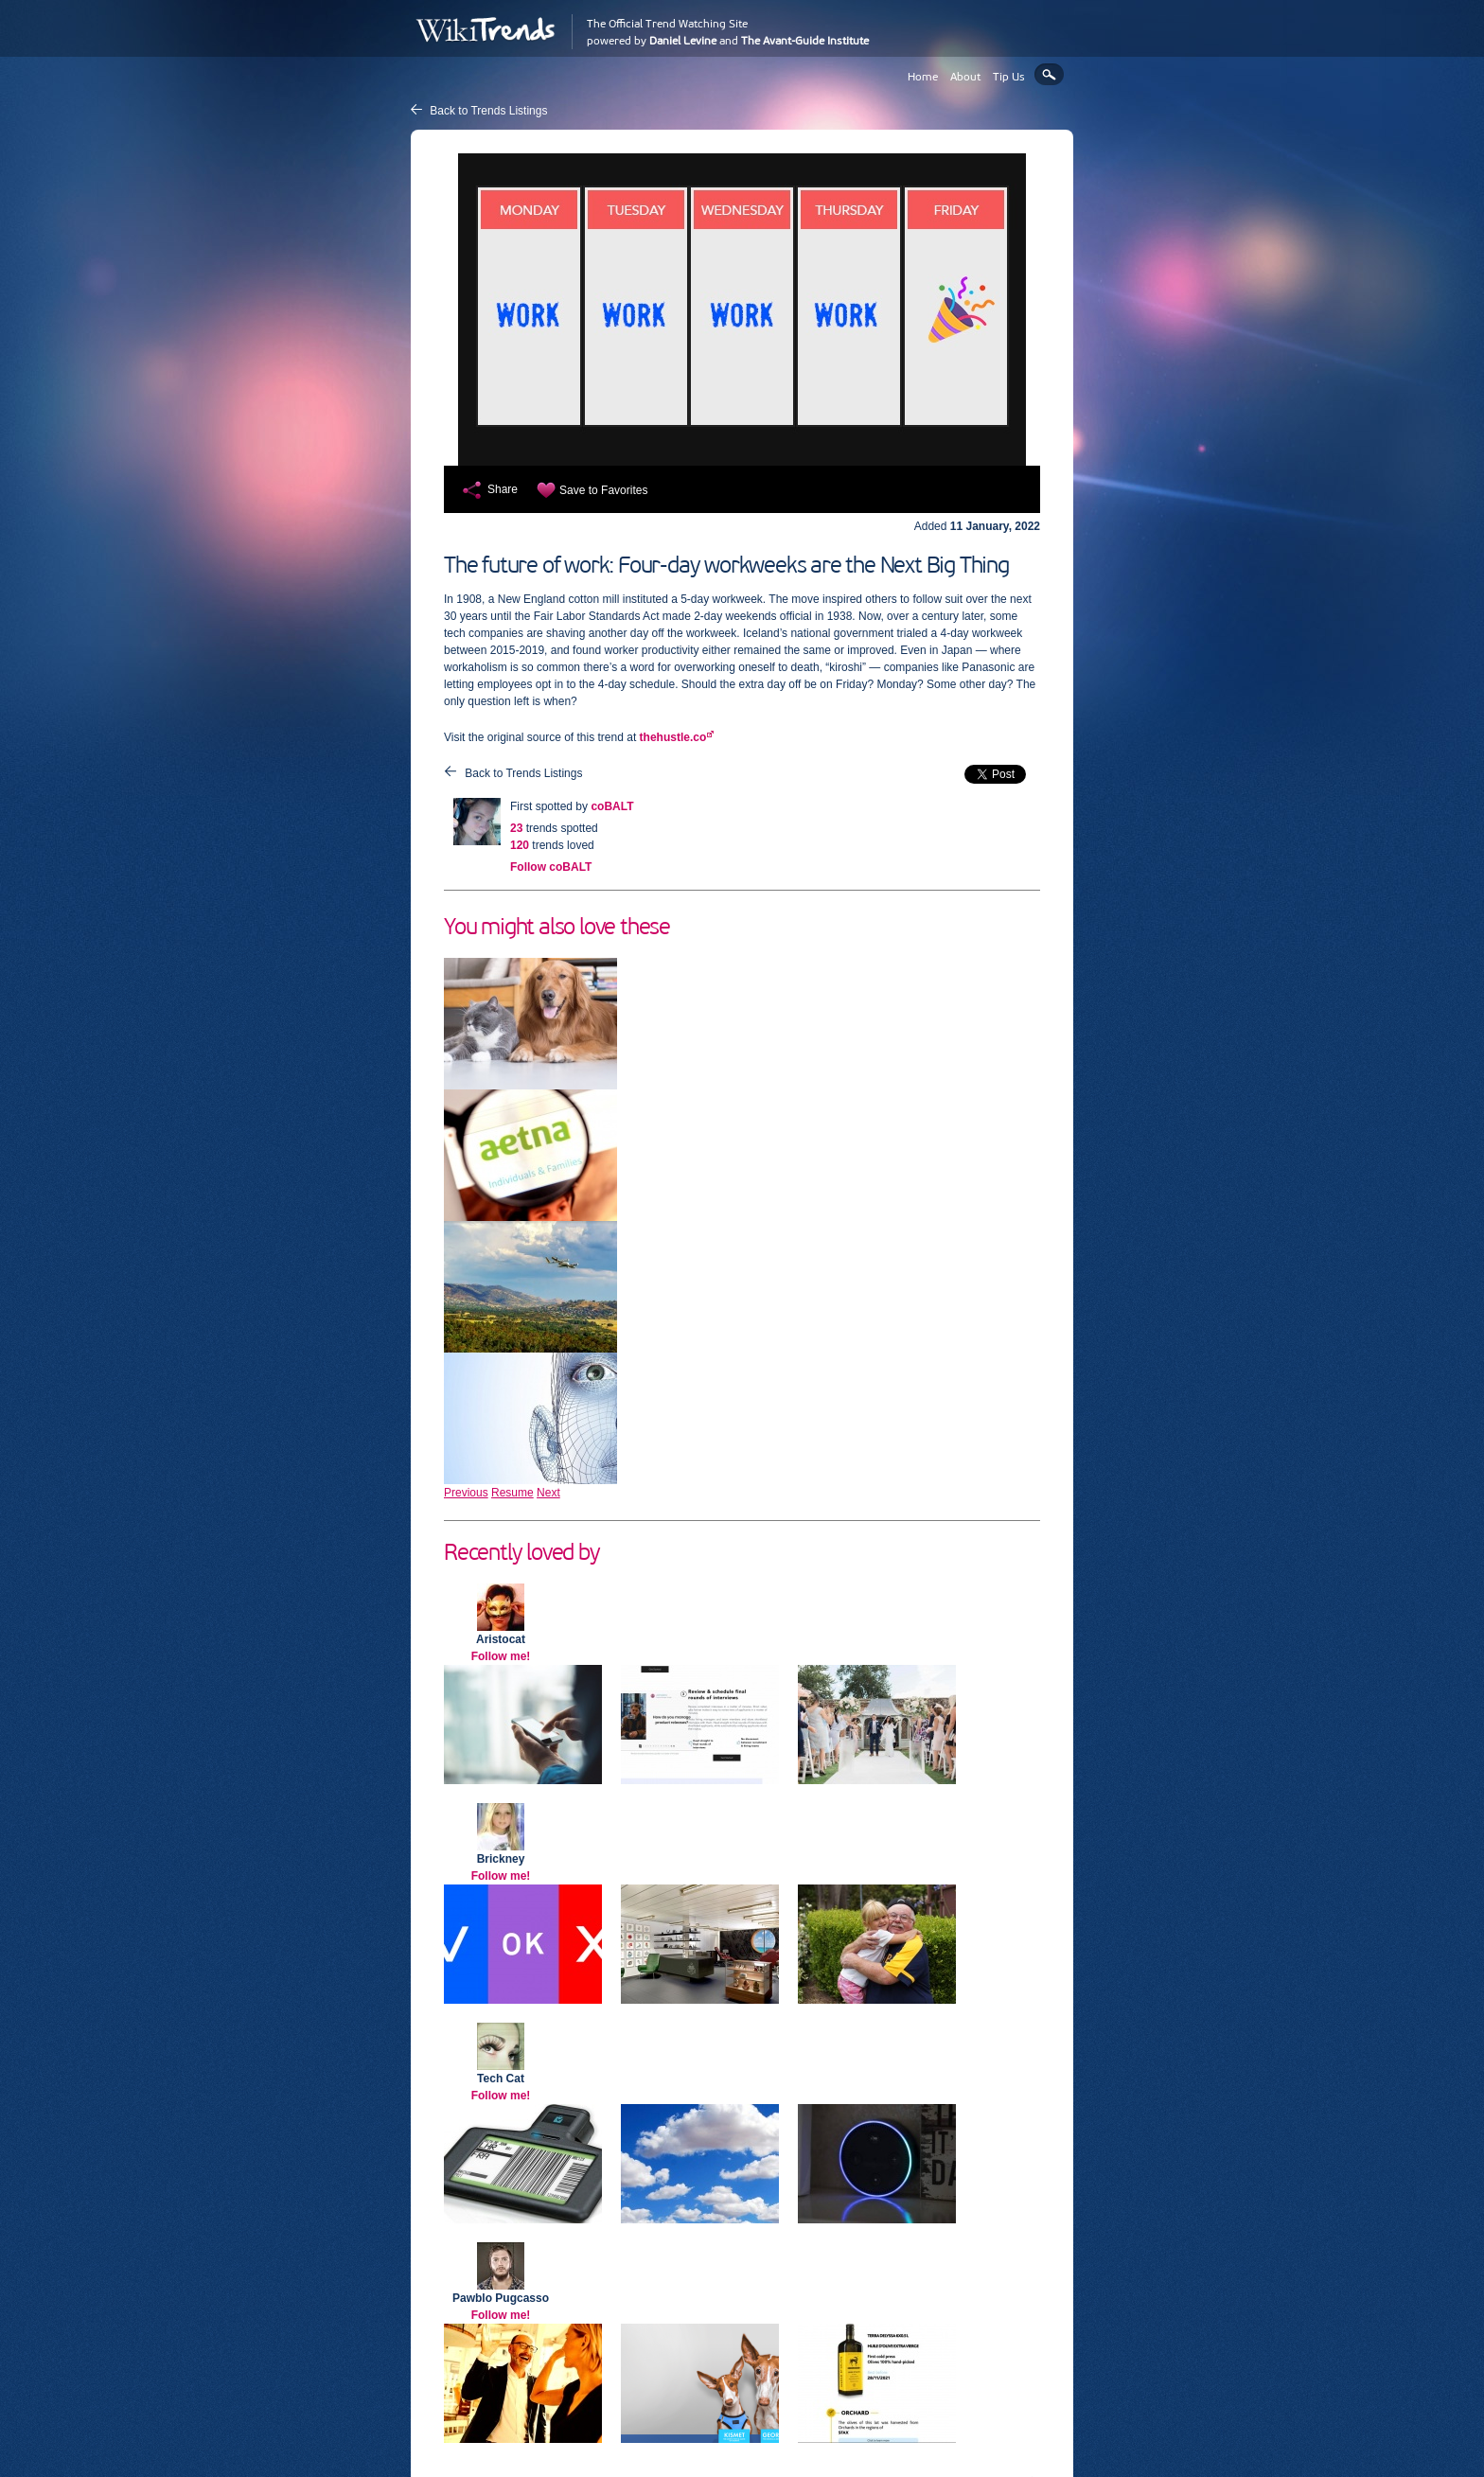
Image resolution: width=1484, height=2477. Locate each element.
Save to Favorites (603, 490)
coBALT (612, 806)
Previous (466, 1492)
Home (923, 76)
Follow (551, 867)
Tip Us (1009, 76)
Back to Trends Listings (488, 110)
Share (502, 489)
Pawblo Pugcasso (500, 2298)
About (965, 76)
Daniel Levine (682, 40)
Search (1049, 74)
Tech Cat (500, 2078)
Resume (512, 1492)
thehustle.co (673, 737)
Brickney (501, 1859)
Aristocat (500, 1639)
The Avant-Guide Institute (805, 40)
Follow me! (501, 1656)
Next (548, 1492)
